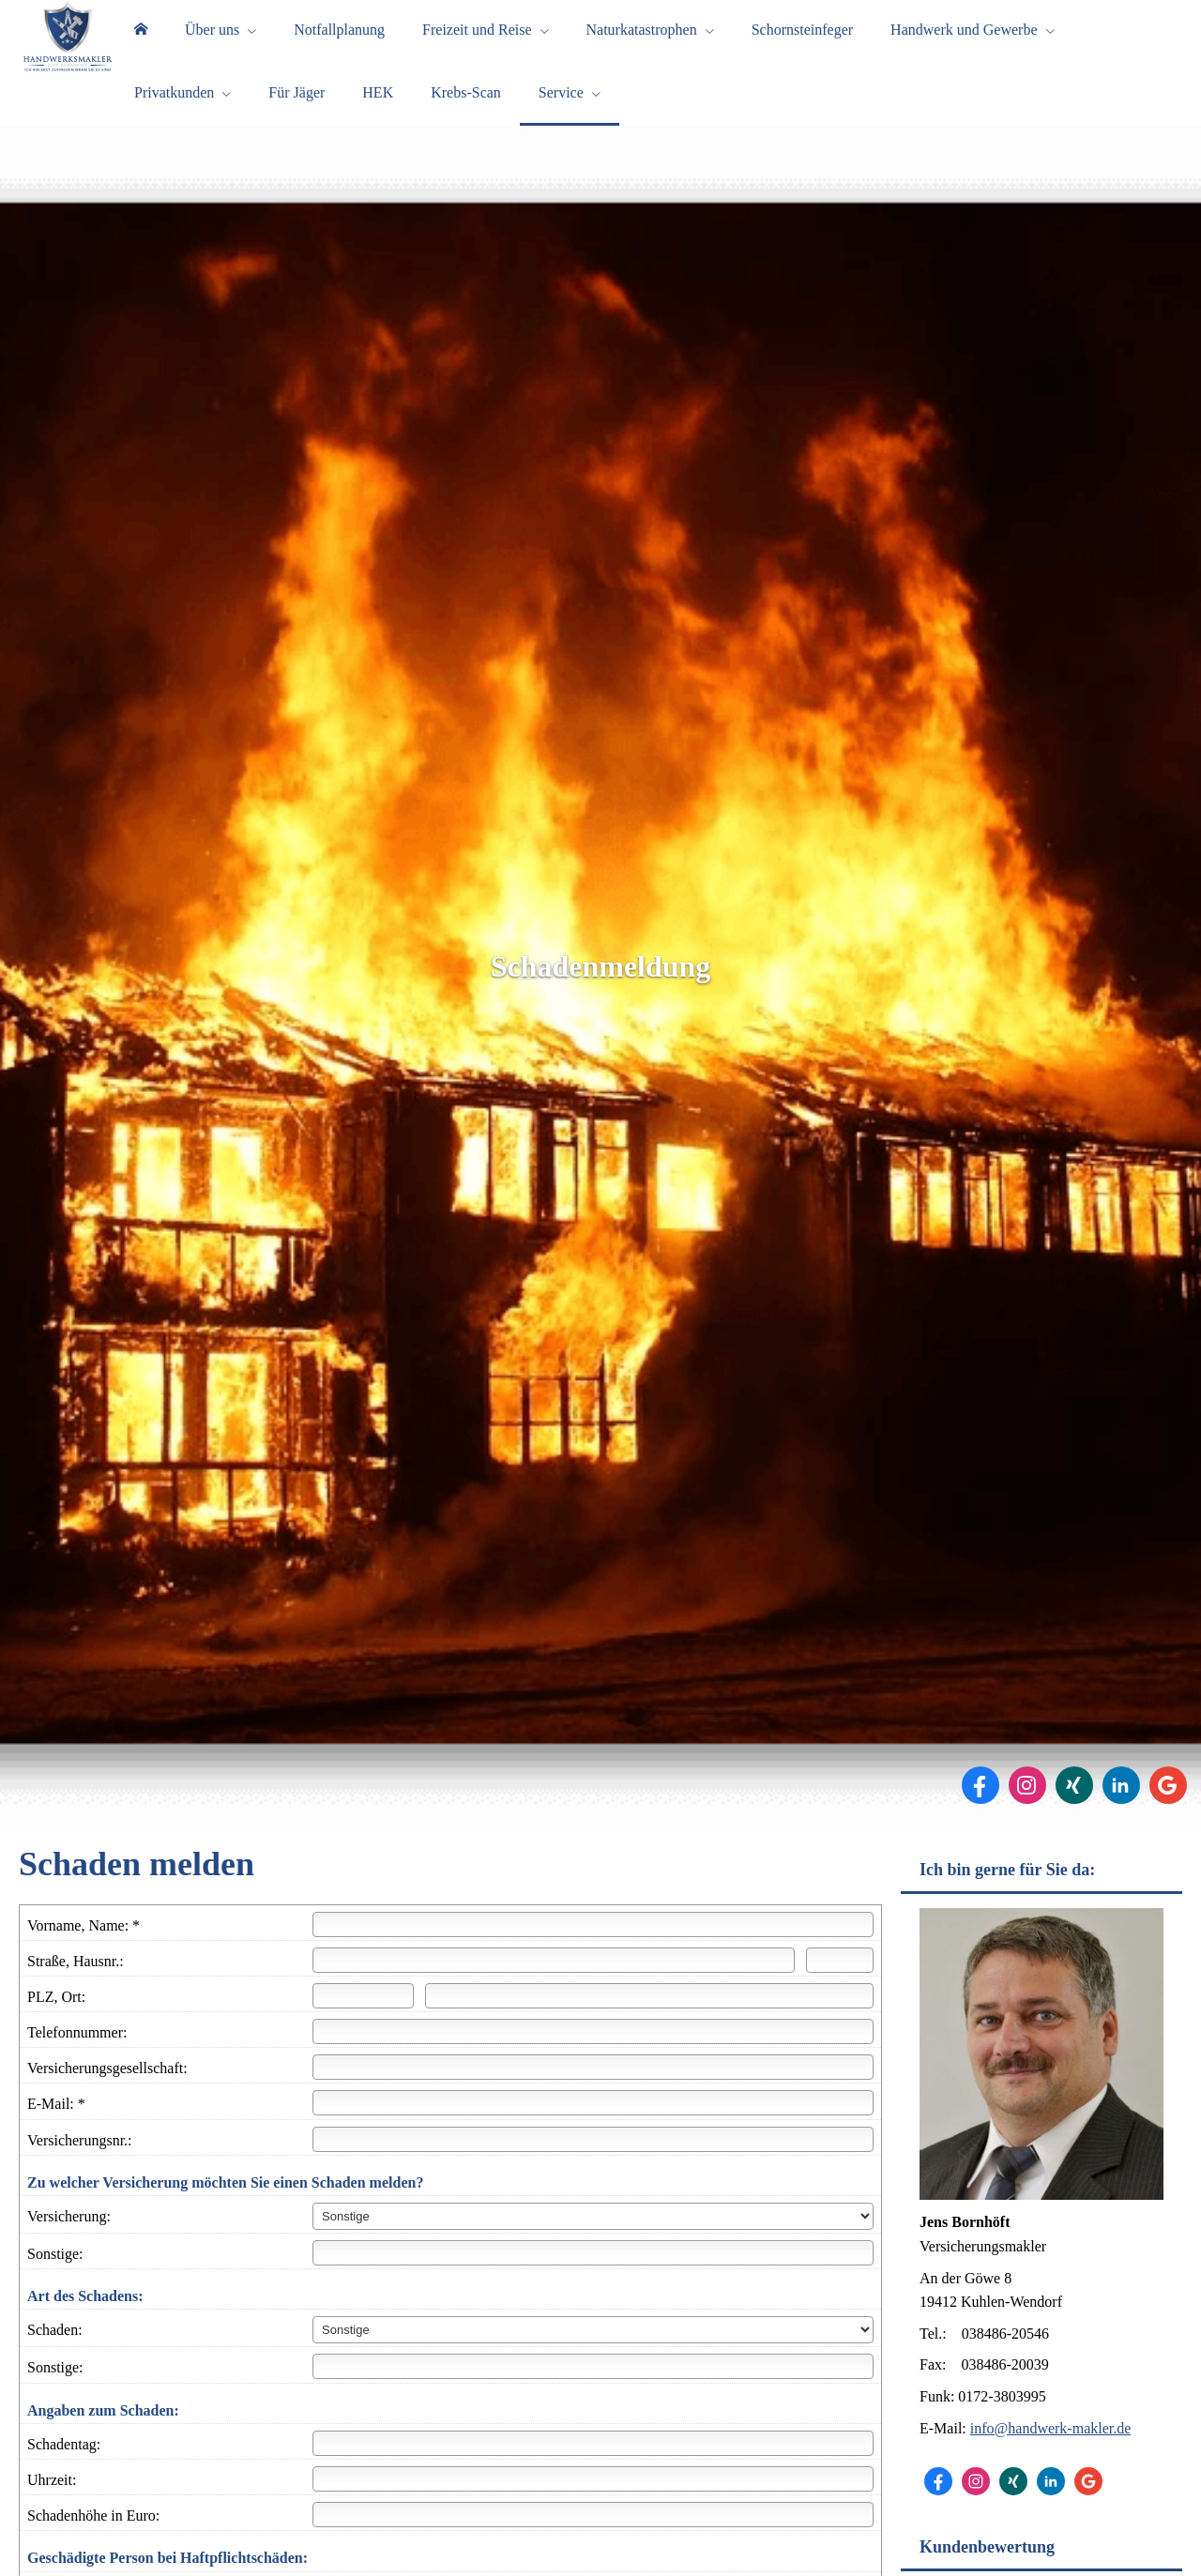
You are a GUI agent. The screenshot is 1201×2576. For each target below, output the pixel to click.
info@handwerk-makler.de (1051, 2453)
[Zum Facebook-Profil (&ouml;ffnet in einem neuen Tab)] (980, 1809)
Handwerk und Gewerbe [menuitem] (963, 36)
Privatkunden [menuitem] (174, 111)
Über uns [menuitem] (212, 36)
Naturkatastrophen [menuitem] (641, 36)
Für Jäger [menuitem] (296, 111)
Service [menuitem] (561, 111)
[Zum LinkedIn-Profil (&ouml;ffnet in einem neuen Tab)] (1121, 1809)
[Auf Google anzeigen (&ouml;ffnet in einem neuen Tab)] (1168, 1809)
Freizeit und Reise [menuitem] (476, 36)
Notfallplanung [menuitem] (339, 36)
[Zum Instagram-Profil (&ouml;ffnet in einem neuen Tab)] (1027, 1809)
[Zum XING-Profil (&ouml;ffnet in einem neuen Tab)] (1074, 1809)
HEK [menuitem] (377, 111)
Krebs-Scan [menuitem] (466, 111)
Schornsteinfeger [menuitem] (802, 36)
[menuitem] (140, 37)
